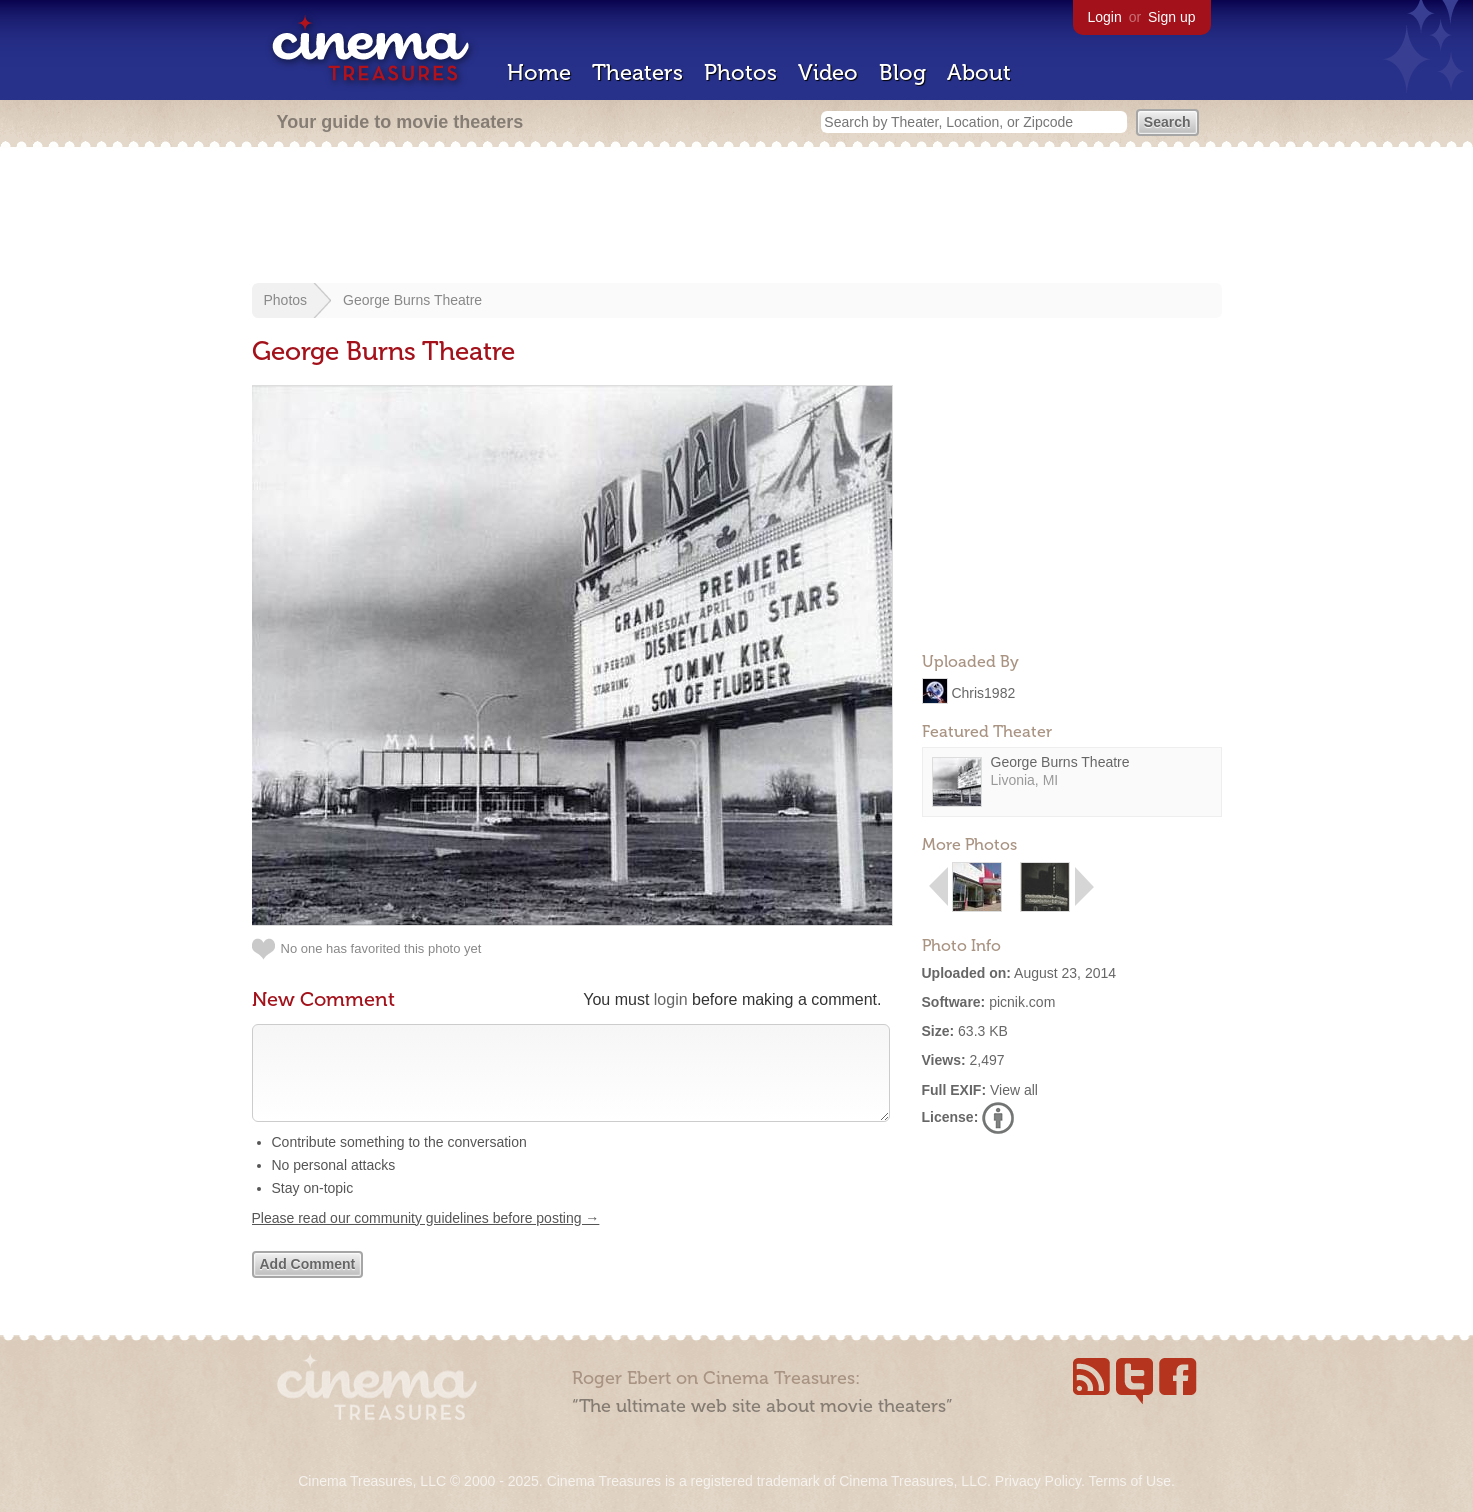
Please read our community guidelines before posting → (426, 1238)
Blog (902, 72)
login (671, 999)
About (979, 72)
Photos (740, 72)
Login (1105, 17)
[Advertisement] (737, 217)
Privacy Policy (1038, 1481)
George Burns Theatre (412, 300)
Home (539, 72)
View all (1014, 1090)
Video (828, 72)
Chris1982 (983, 692)
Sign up (1171, 17)
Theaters (637, 72)
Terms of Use (1129, 1481)
